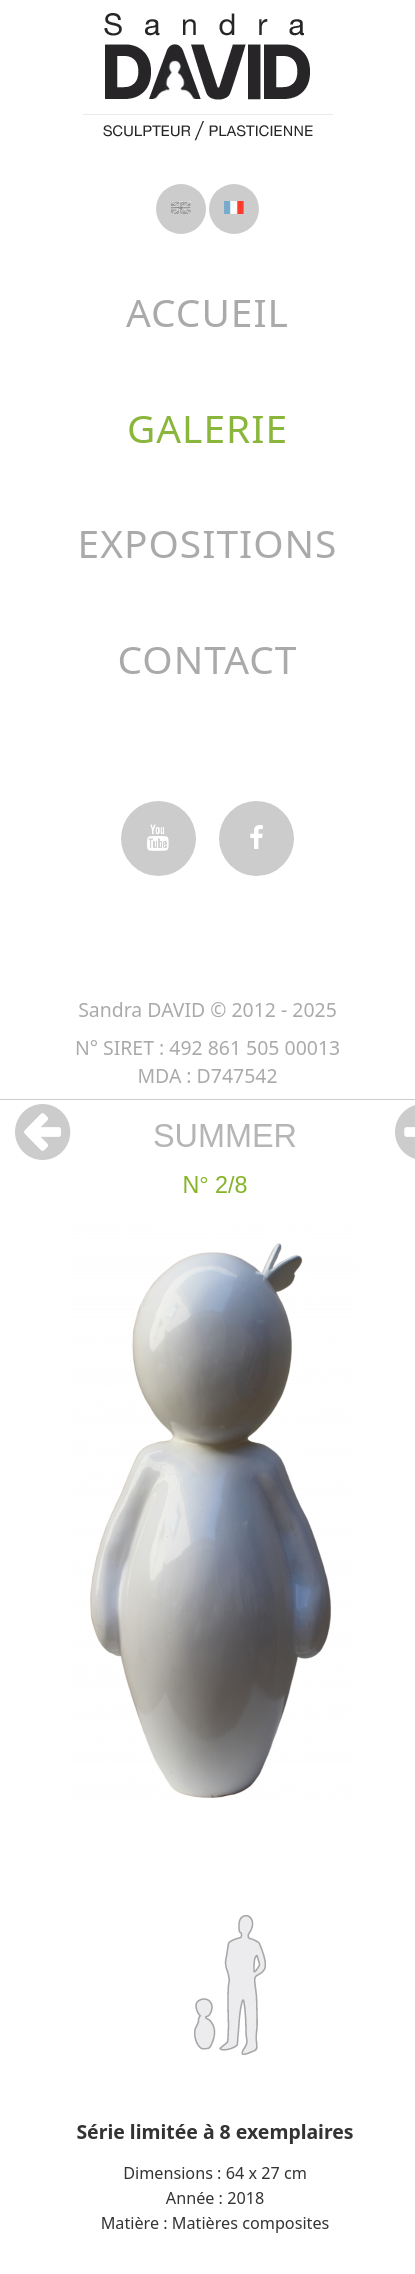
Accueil (207, 311)
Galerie (207, 427)
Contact (208, 658)
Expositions (208, 542)
